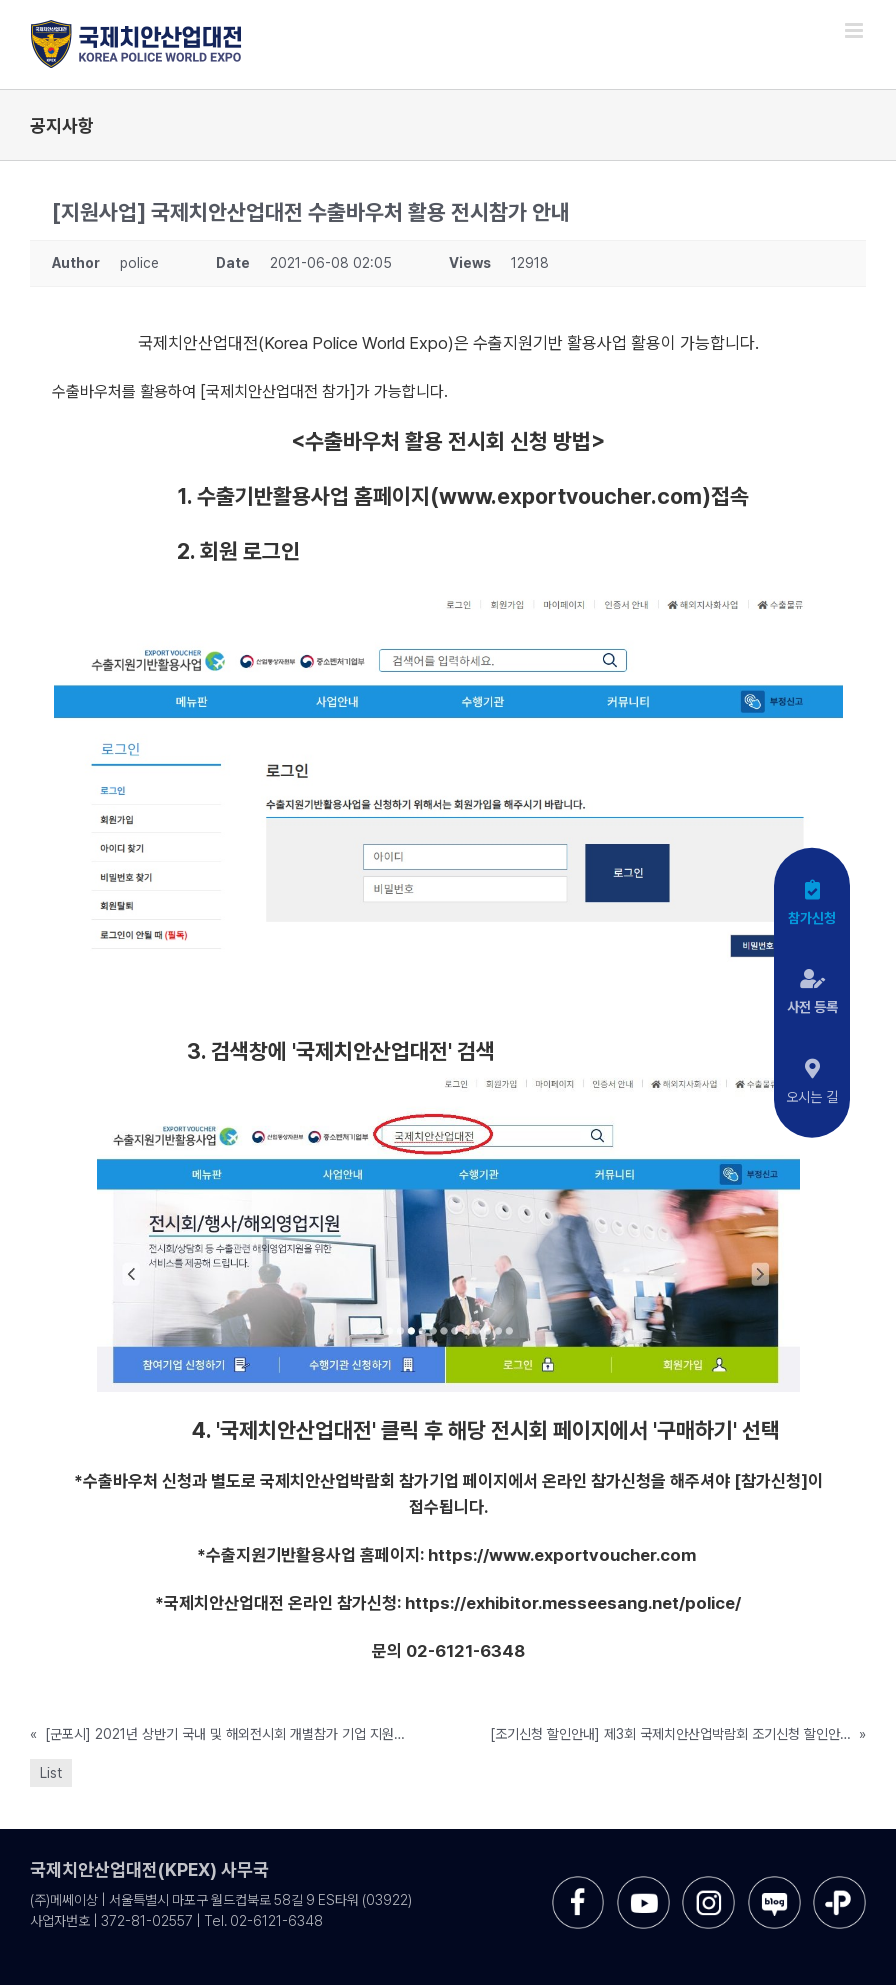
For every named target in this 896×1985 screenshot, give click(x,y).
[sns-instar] (708, 1883)
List (51, 1773)
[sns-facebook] (578, 1883)
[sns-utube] (643, 1883)
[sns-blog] (774, 1883)
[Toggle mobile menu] (855, 30)
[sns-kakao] (839, 1883)
